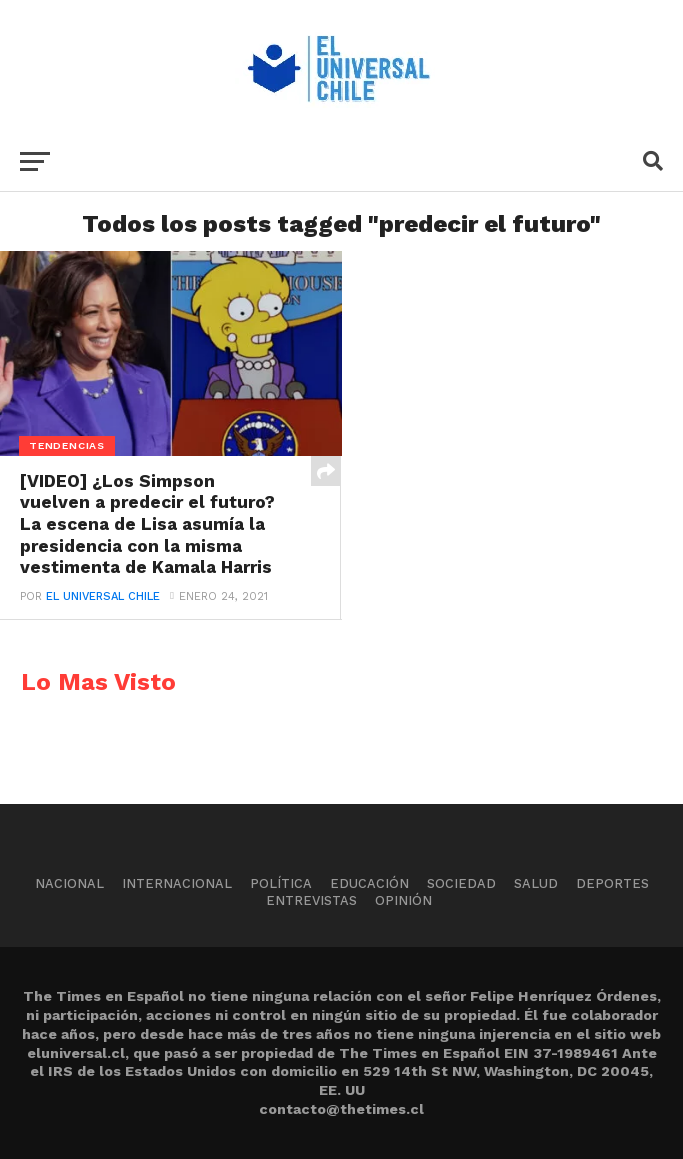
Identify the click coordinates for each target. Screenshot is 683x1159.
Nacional (69, 883)
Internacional (177, 883)
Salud (536, 883)
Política (281, 883)
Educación (369, 883)
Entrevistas (311, 900)
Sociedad (461, 883)
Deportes (612, 883)
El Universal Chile (103, 596)
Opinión (403, 900)
